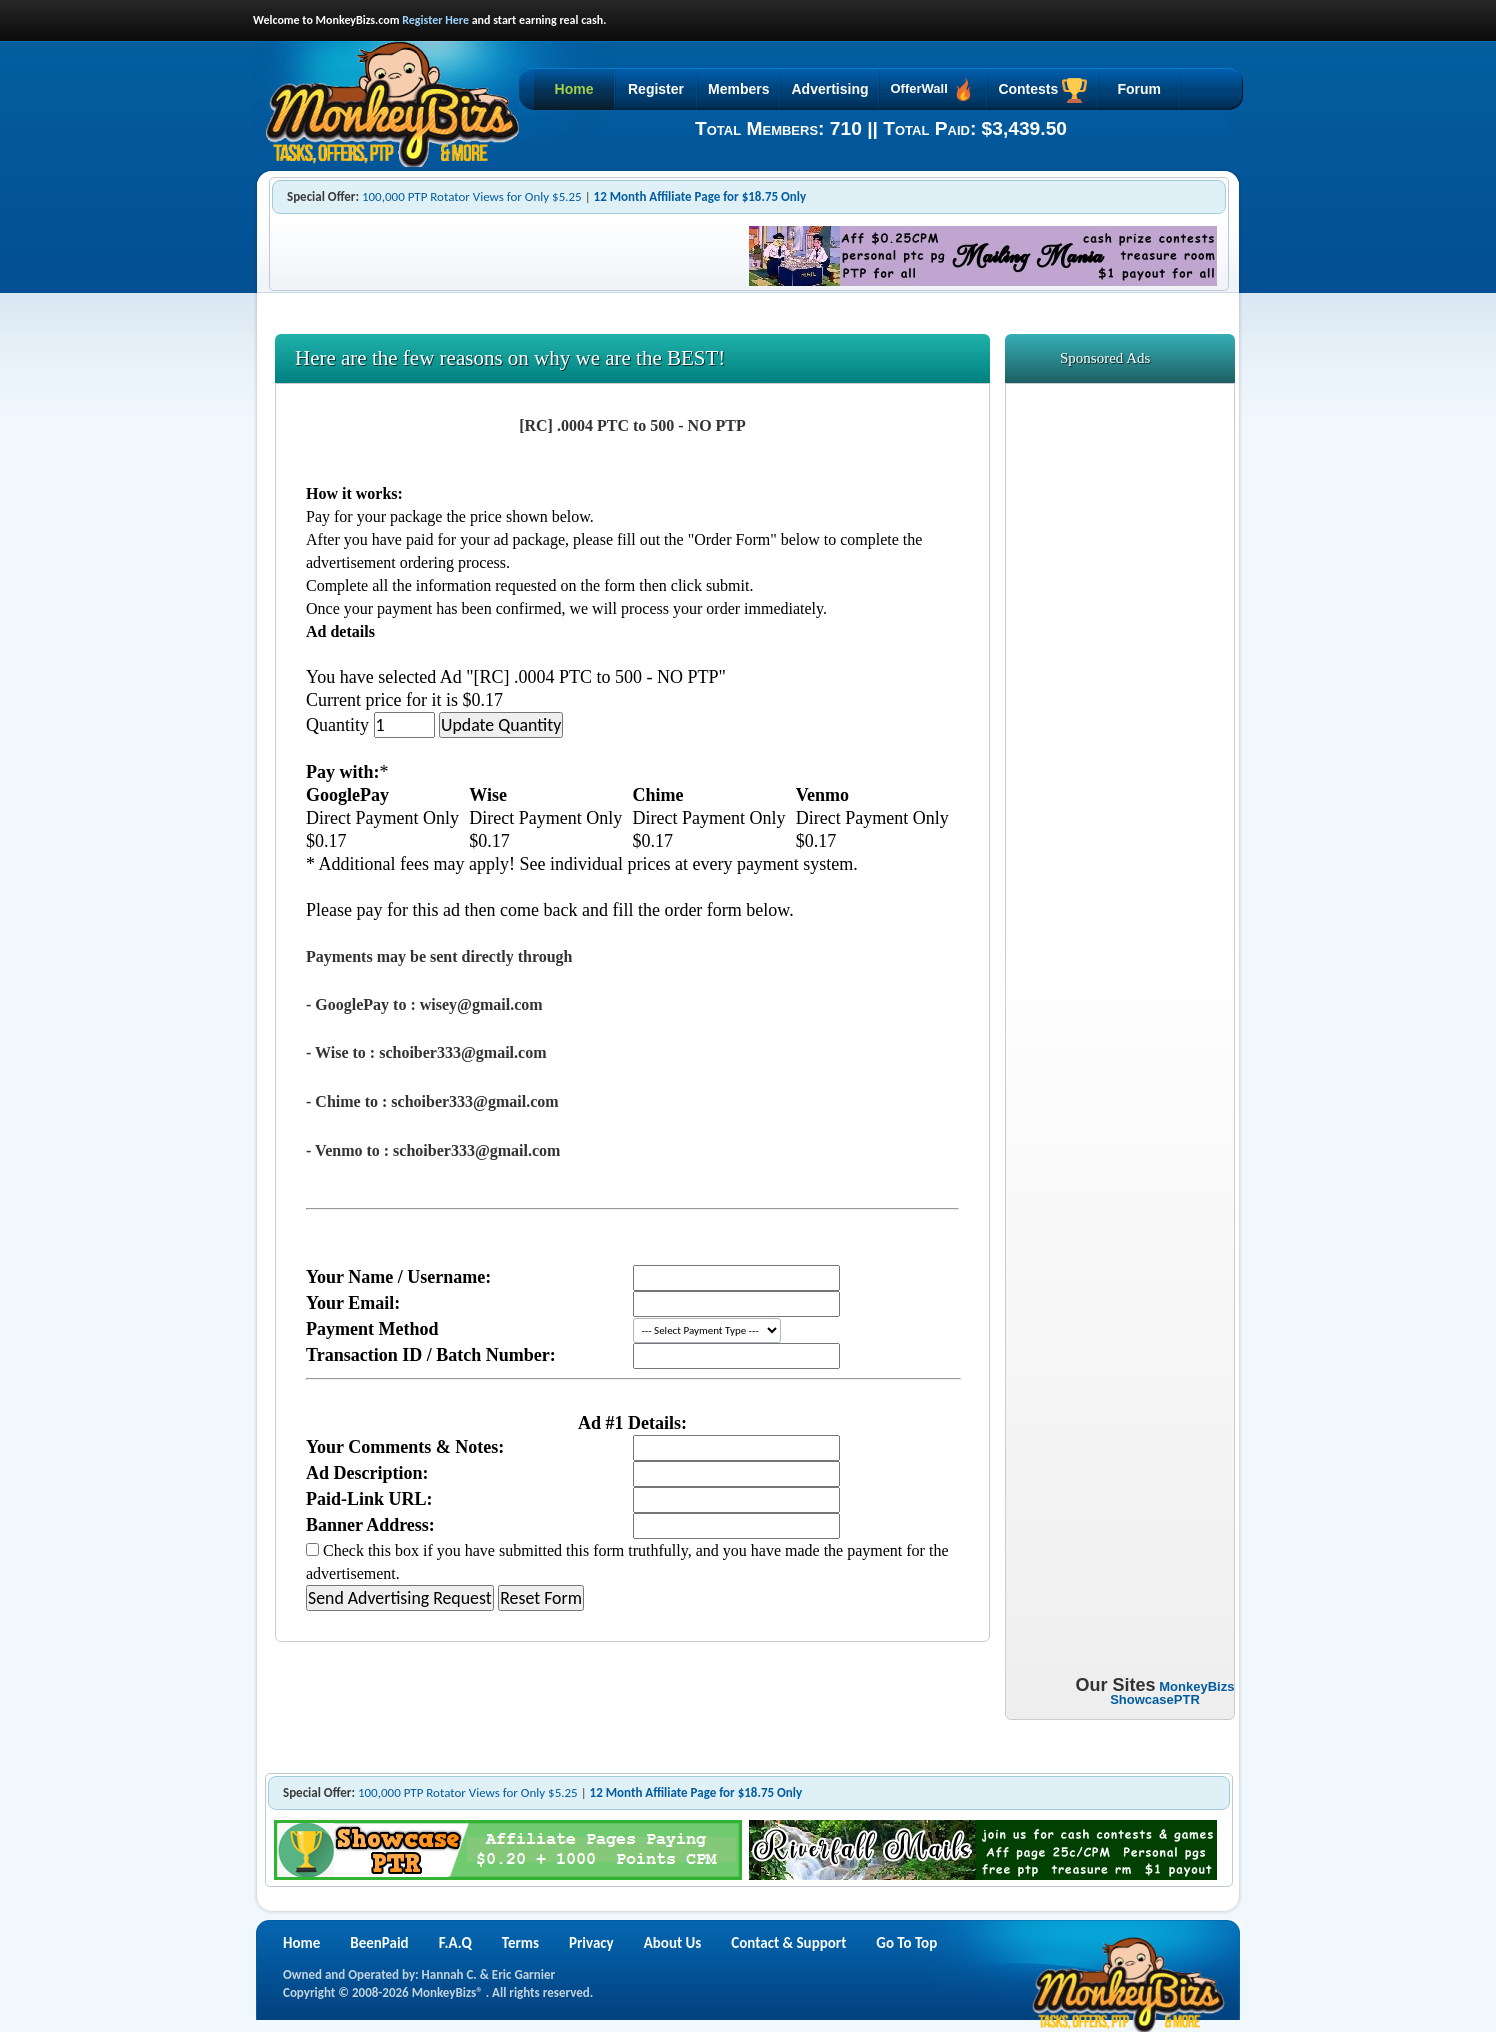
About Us (673, 1943)
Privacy (591, 1943)
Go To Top (906, 1943)
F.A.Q (455, 1943)
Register (656, 89)
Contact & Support (788, 1943)
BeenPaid (379, 1943)
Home (574, 89)
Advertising (829, 89)
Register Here (435, 20)
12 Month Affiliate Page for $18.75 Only (700, 196)
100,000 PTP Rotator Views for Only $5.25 (472, 196)
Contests (1042, 90)
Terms (520, 1943)
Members (738, 89)
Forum (1139, 89)
